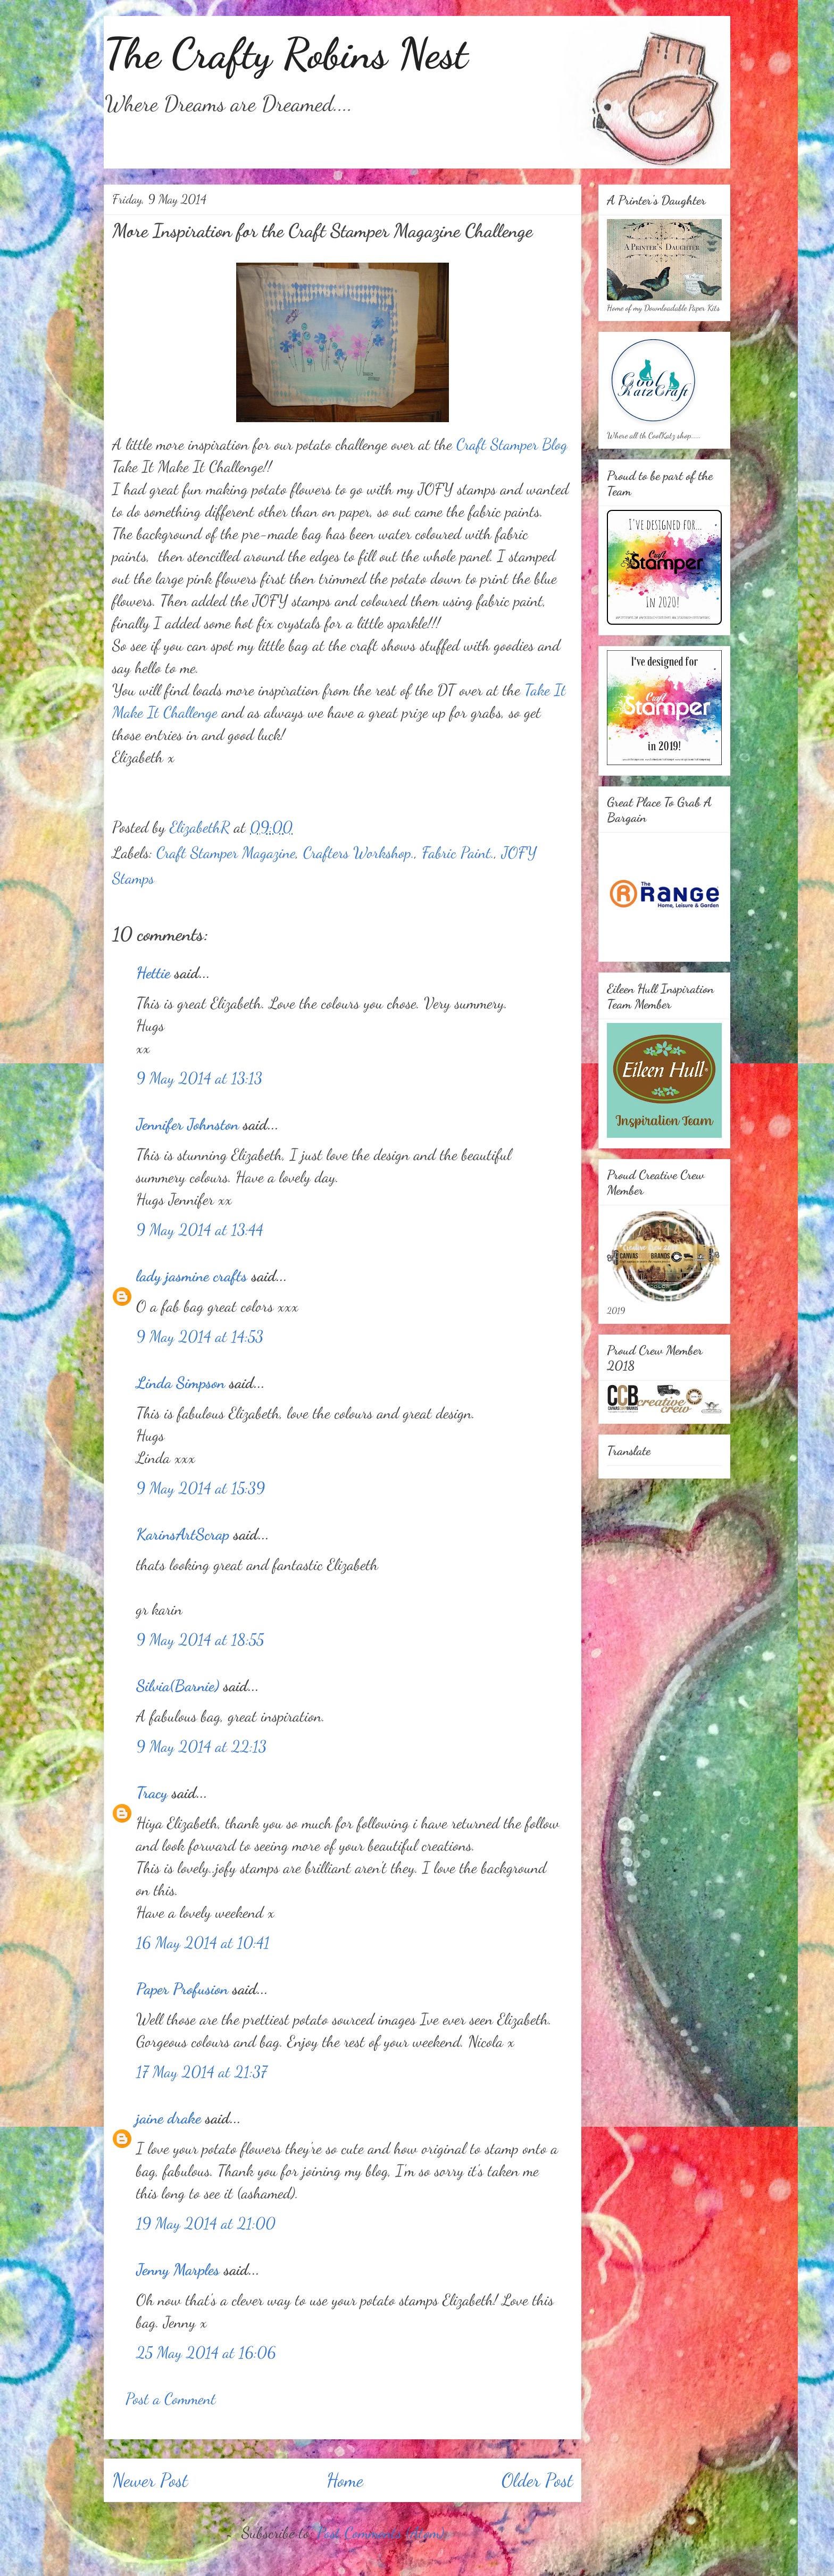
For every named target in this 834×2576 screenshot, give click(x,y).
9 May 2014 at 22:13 (201, 1746)
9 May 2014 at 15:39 (200, 1487)
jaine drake (168, 2117)
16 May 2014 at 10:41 (203, 1942)
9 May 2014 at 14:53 (199, 1336)
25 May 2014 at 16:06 (206, 2352)
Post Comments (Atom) (380, 2532)
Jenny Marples (178, 2269)
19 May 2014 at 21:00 (206, 2223)
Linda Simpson (180, 1382)
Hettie (153, 972)
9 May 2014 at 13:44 (199, 1229)
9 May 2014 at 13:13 (199, 1077)
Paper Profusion (182, 1988)
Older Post (537, 2480)
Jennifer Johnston (187, 1124)
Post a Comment (171, 2398)
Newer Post (150, 2480)
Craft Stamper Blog (512, 444)
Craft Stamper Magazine (226, 852)
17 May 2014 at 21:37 (201, 2071)
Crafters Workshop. (358, 852)
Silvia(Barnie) (177, 1685)
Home (345, 2480)
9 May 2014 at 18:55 (200, 1639)
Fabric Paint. (458, 852)
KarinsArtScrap (182, 1533)
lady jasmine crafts (191, 1275)
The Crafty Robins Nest (286, 53)
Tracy (154, 1792)
